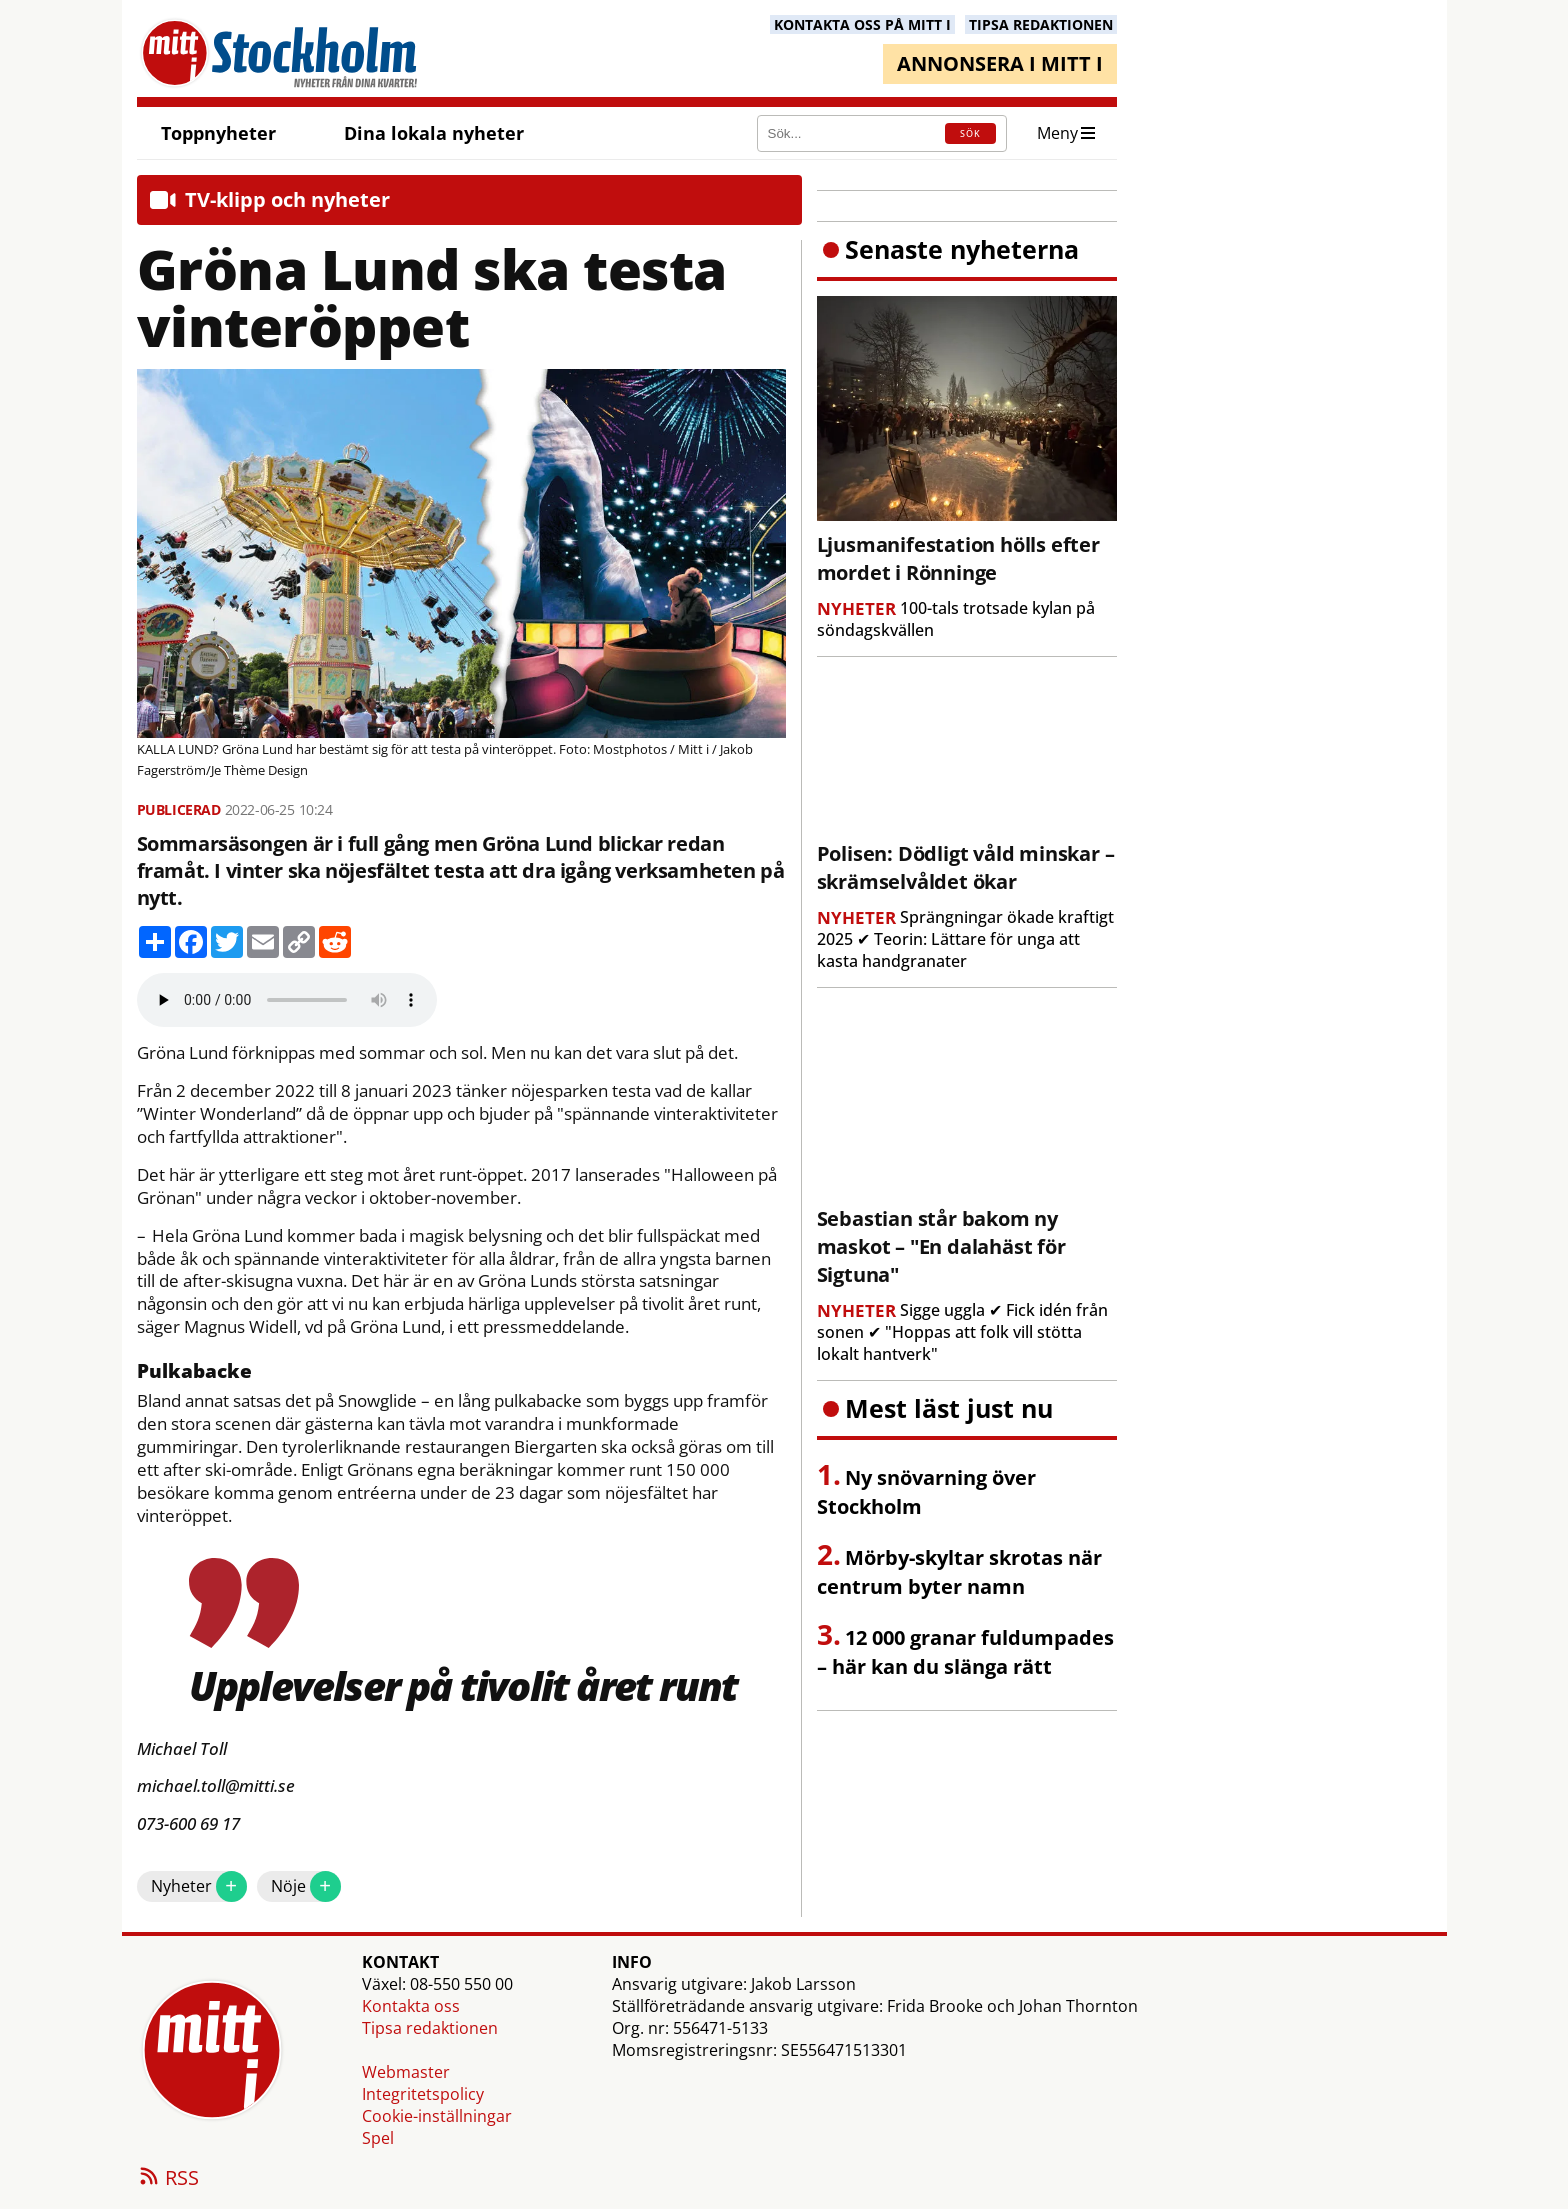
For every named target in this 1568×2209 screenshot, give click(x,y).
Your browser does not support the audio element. (287, 1000)
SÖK (970, 133)
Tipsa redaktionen (430, 2028)
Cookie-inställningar (437, 2116)
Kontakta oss (411, 2006)
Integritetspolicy (423, 2094)
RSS (168, 2179)
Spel (378, 2138)
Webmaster (406, 2072)
